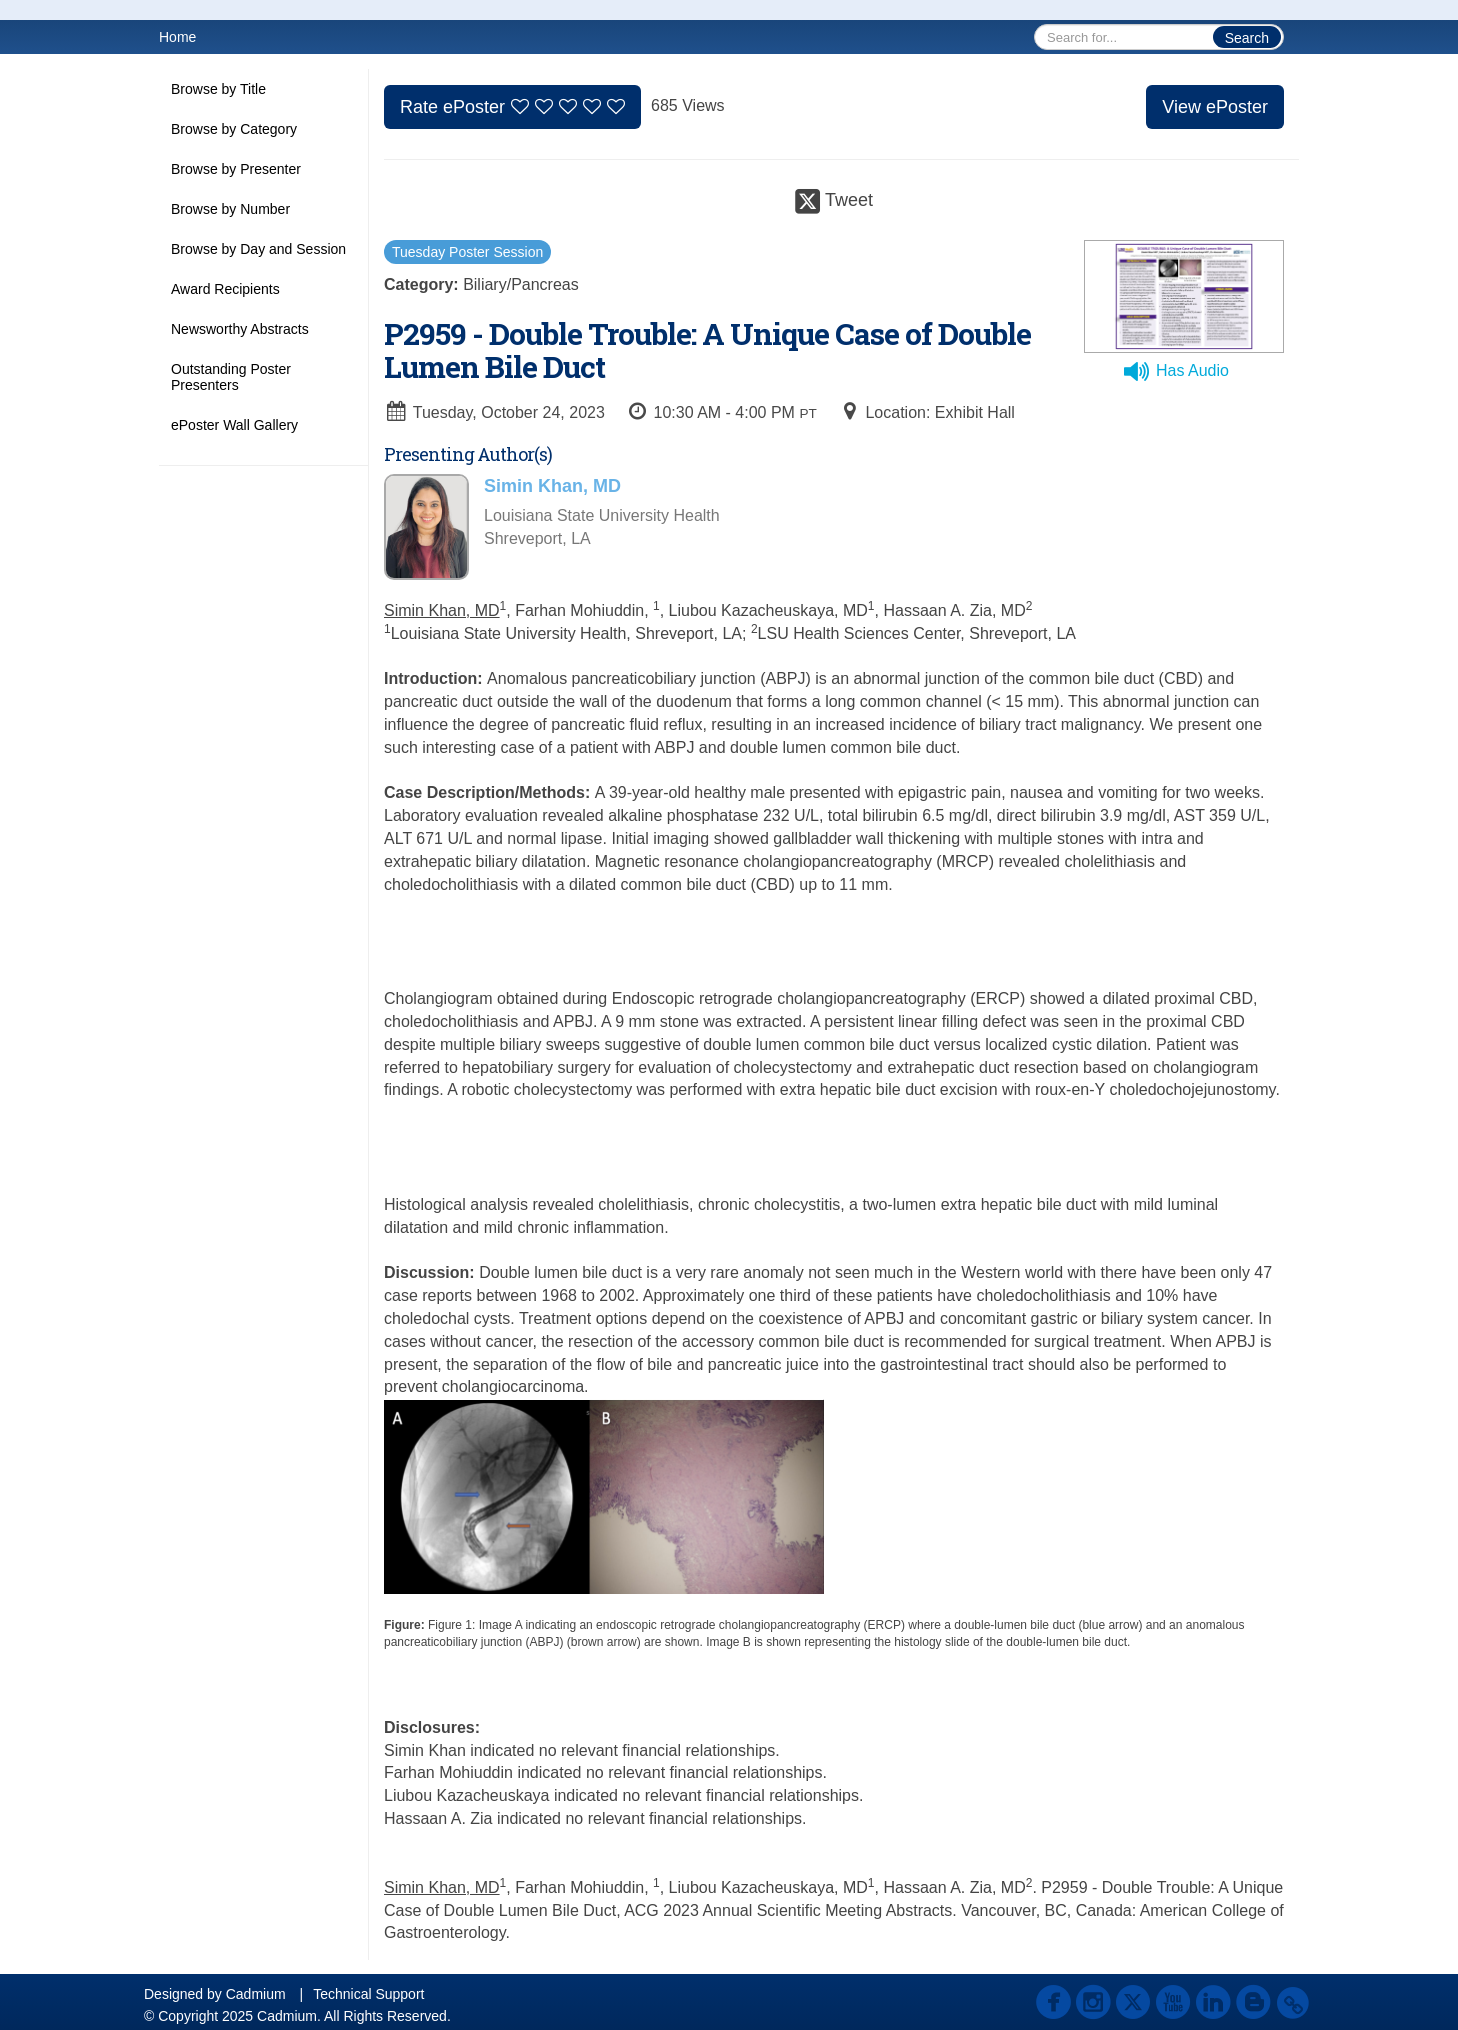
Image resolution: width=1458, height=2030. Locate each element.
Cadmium (256, 1994)
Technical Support (368, 1994)
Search (1247, 38)
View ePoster (1215, 107)
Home (177, 37)
